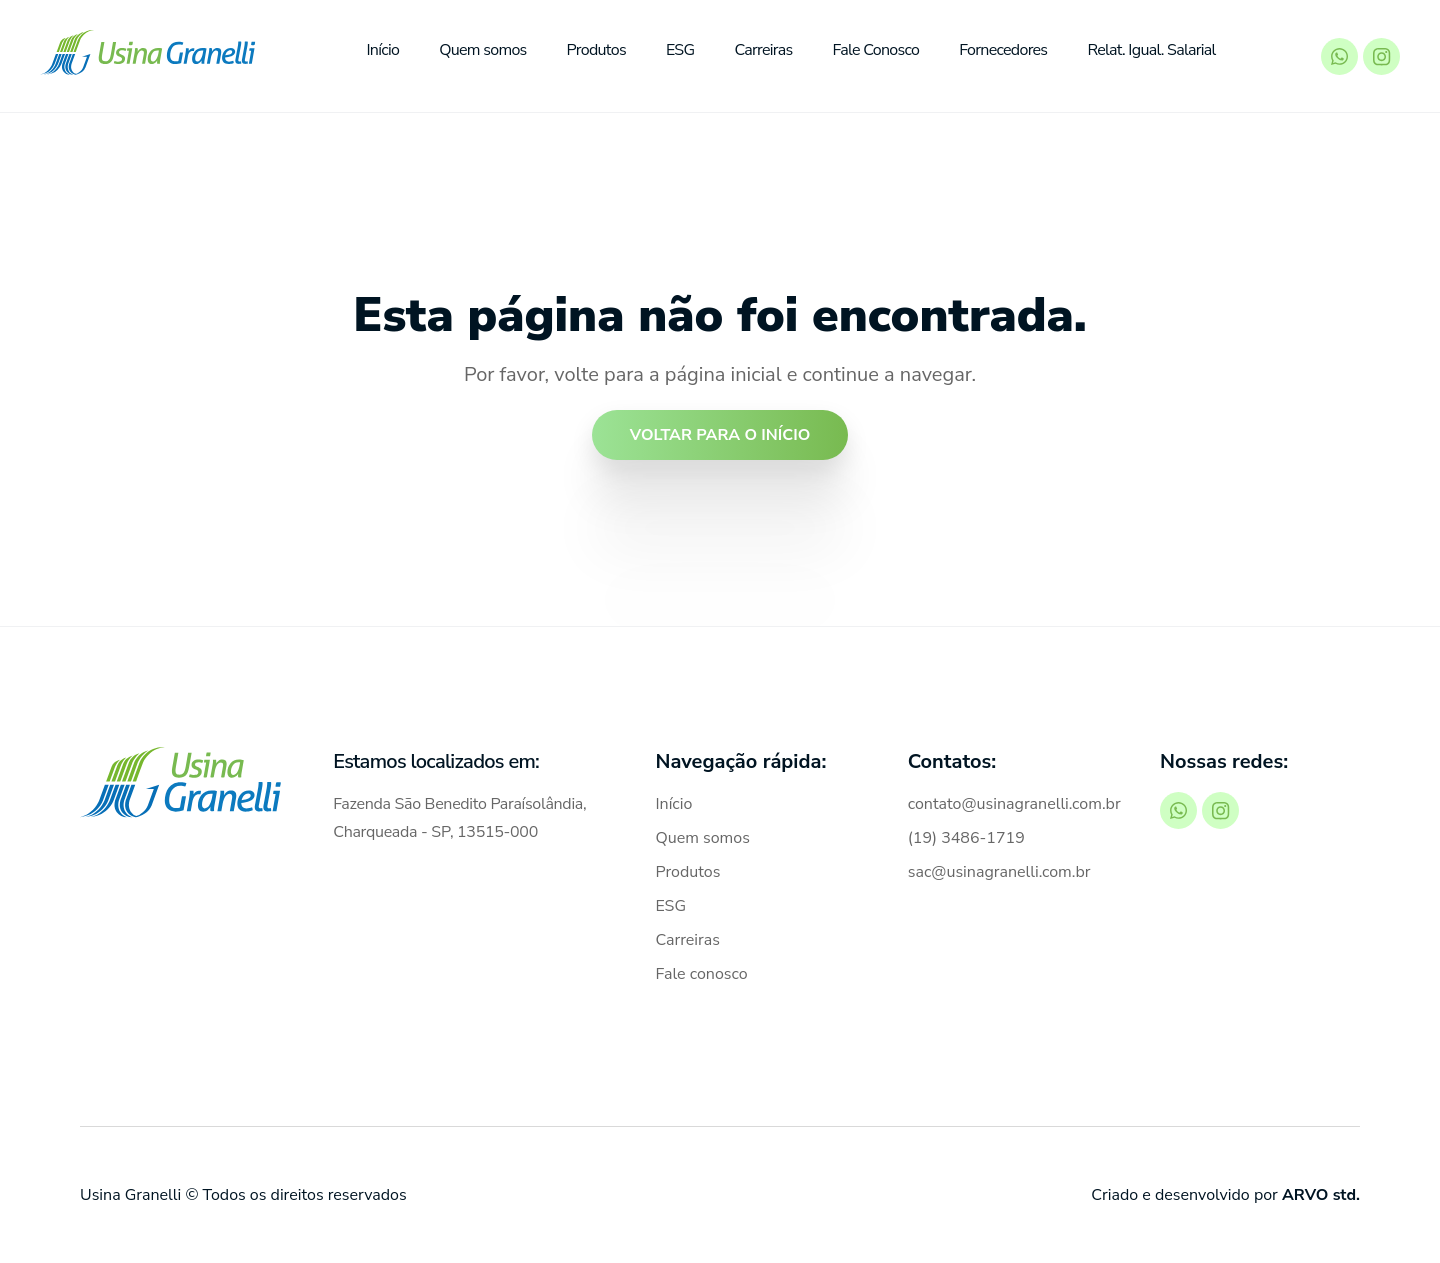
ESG (680, 50)
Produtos (596, 50)
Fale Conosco (876, 50)
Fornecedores (1003, 50)
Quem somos (482, 50)
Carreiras (763, 50)
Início (382, 50)
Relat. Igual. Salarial (1151, 50)
